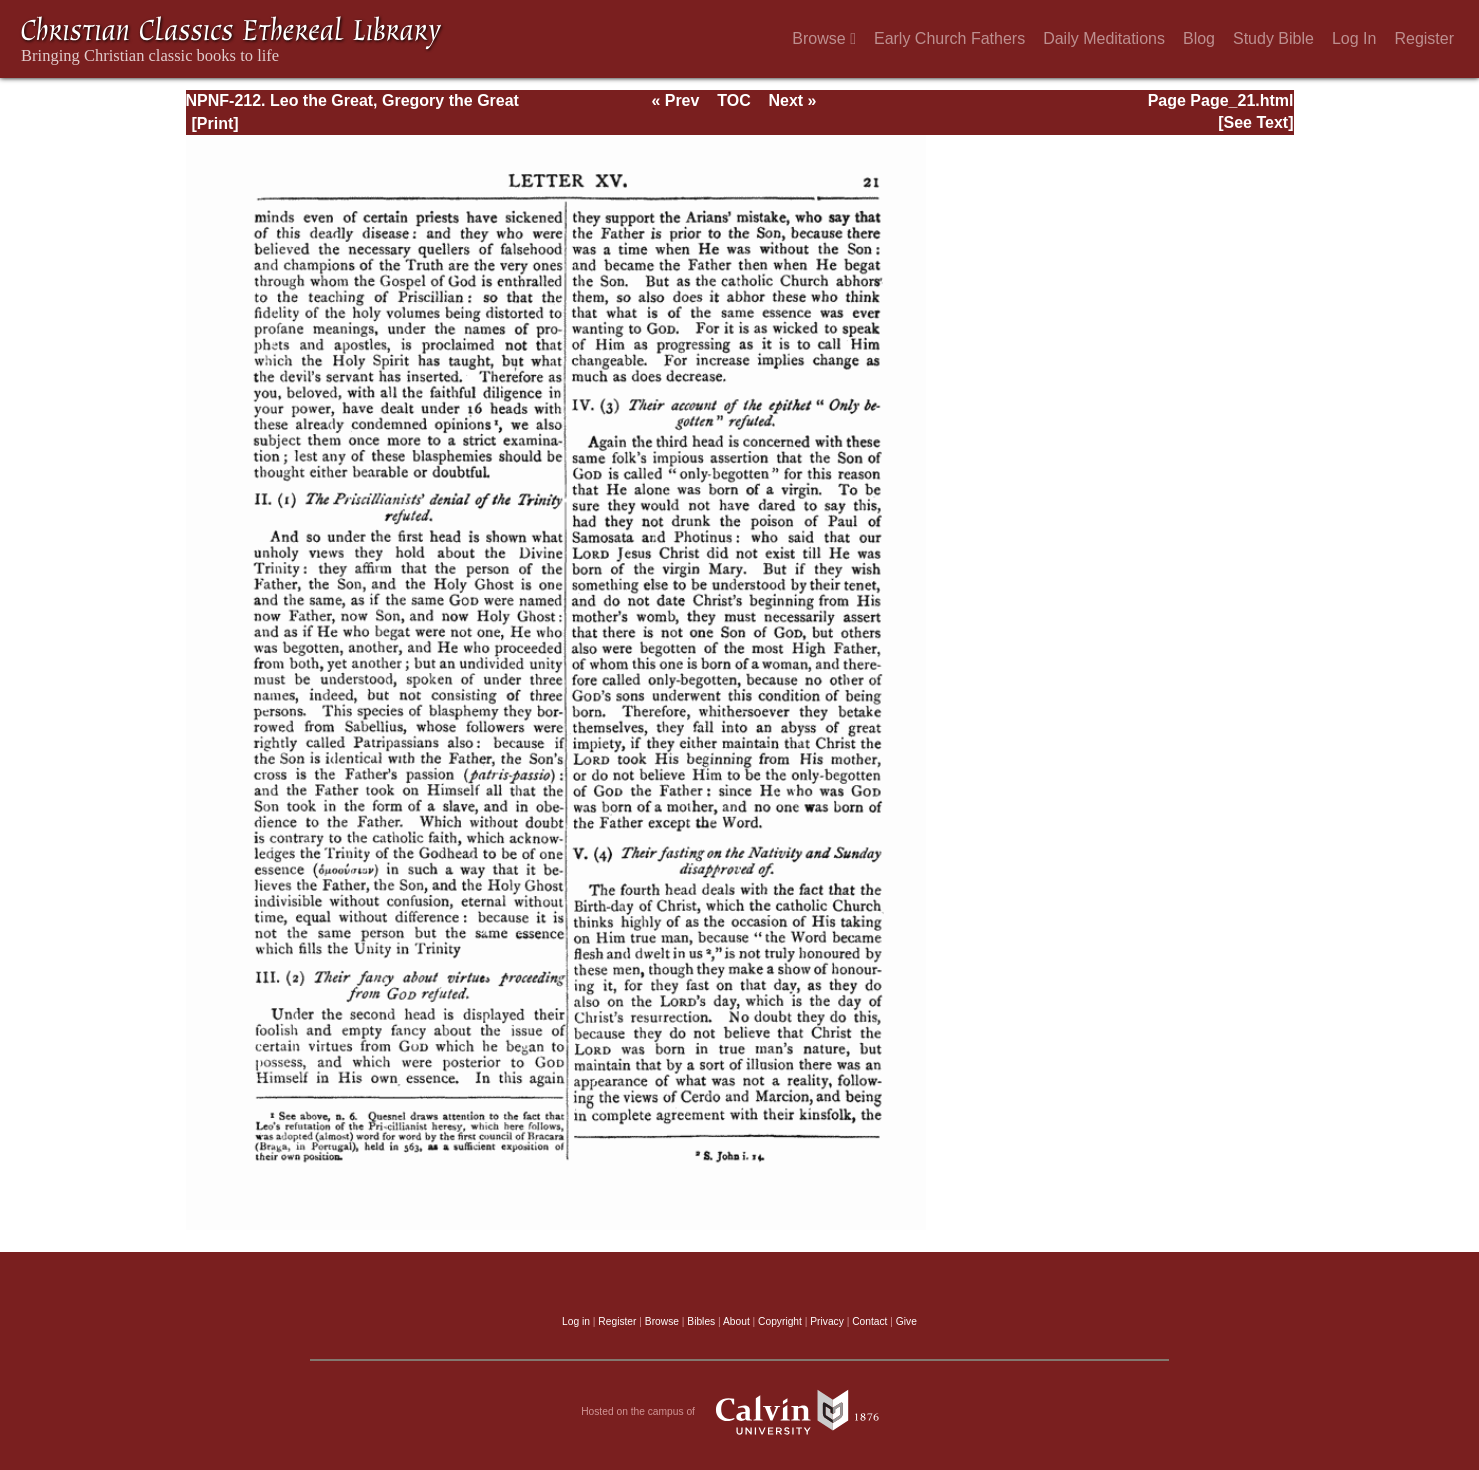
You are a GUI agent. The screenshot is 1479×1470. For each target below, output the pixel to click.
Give (906, 1321)
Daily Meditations (1104, 38)
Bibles (701, 1321)
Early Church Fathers (949, 38)
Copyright (780, 1321)
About (736, 1321)
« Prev (675, 100)
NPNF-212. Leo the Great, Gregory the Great (352, 100)
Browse (824, 38)
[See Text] (1255, 122)
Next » (792, 100)
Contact (869, 1321)
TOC (733, 100)
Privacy (827, 1321)
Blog (1199, 38)
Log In (1354, 38)
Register (1424, 38)
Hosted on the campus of (739, 1412)
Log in (576, 1321)
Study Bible (1273, 38)
